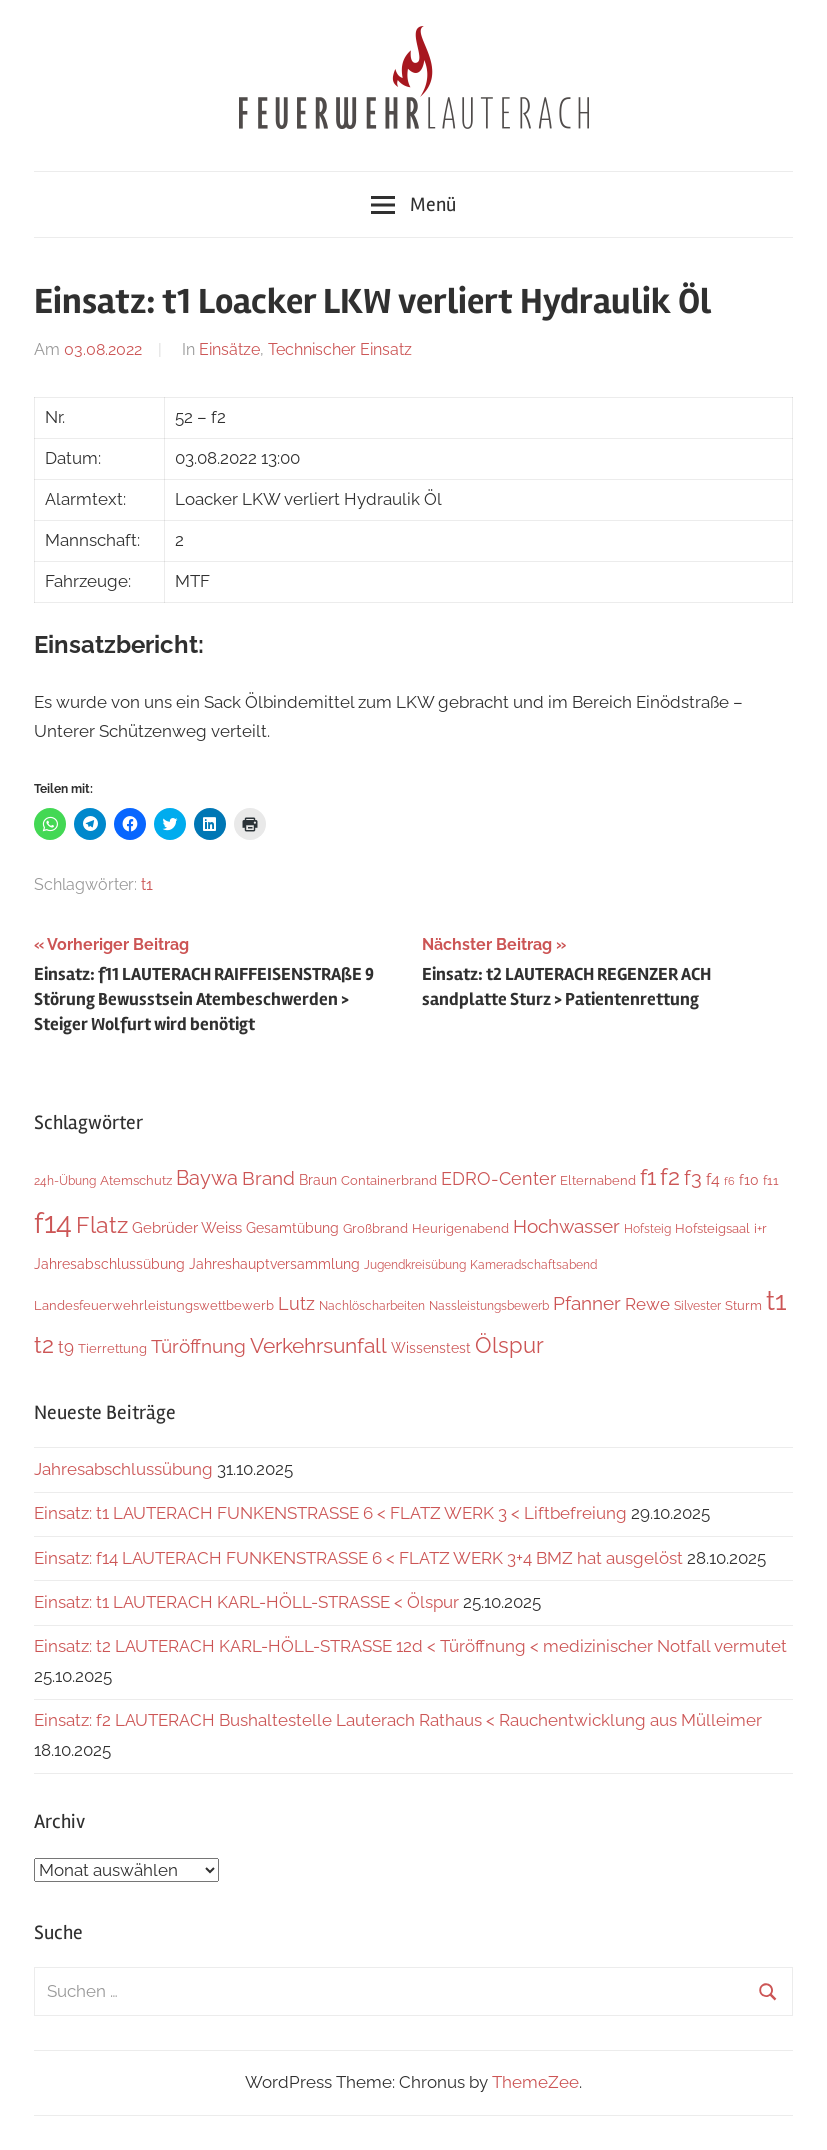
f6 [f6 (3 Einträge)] (729, 1181)
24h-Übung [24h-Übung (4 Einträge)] (65, 1181)
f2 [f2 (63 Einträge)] (670, 1176)
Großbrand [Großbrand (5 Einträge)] (375, 1228)
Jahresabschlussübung (123, 1469)
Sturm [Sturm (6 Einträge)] (743, 1305)
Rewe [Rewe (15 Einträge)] (647, 1304)
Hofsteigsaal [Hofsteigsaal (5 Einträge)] (712, 1228)
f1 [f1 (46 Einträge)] (648, 1177)
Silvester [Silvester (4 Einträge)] (697, 1306)
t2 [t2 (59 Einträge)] (44, 1344)
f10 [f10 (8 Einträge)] (749, 1180)
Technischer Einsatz (340, 349)
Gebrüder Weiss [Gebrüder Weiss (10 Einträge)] (187, 1228)
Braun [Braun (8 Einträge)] (318, 1180)
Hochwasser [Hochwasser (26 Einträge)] (566, 1226)
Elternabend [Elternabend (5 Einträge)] (598, 1180)
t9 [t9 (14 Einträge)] (66, 1347)
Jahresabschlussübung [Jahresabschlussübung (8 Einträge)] (109, 1264)
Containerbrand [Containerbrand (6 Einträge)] (389, 1180)
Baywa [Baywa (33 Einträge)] (207, 1178)
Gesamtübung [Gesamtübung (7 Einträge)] (292, 1228)
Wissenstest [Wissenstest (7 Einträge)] (431, 1348)
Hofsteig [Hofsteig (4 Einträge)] (647, 1229)
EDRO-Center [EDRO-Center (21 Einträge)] (498, 1178)
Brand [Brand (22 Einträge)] (268, 1178)
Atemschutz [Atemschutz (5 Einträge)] (136, 1180)
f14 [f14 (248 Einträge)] (53, 1222)
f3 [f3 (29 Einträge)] (693, 1178)
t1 (147, 884)
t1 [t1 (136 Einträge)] (776, 1300)
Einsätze (229, 349)
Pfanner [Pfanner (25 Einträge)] (587, 1303)
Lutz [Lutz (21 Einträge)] (296, 1303)
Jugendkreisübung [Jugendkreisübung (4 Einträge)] (415, 1265)
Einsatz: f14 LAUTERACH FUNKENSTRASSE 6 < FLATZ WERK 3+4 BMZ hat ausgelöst (358, 1558)
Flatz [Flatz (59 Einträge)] (102, 1224)
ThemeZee (535, 2082)
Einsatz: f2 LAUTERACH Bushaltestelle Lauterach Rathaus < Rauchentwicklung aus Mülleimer (398, 1720)
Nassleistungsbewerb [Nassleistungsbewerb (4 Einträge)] (489, 1306)
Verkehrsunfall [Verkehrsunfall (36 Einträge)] (318, 1346)
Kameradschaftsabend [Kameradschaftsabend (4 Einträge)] (533, 1265)
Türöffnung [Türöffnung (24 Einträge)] (198, 1346)
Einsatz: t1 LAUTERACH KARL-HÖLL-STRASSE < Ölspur (246, 1602)
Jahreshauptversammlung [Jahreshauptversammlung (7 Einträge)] (274, 1264)
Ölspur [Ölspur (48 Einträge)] (509, 1345)
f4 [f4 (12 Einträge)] (713, 1179)
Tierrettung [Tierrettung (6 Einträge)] (112, 1348)
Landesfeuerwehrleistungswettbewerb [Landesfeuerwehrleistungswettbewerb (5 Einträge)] (154, 1305)
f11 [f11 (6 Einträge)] (771, 1180)
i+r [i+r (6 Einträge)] (760, 1228)
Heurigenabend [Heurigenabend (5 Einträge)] (460, 1228)
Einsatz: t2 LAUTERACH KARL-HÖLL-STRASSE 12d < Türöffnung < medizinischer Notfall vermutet (410, 1646)
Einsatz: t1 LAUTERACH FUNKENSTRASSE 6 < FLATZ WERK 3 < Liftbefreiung (330, 1513)
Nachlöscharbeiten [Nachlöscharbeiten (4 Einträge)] (372, 1306)
